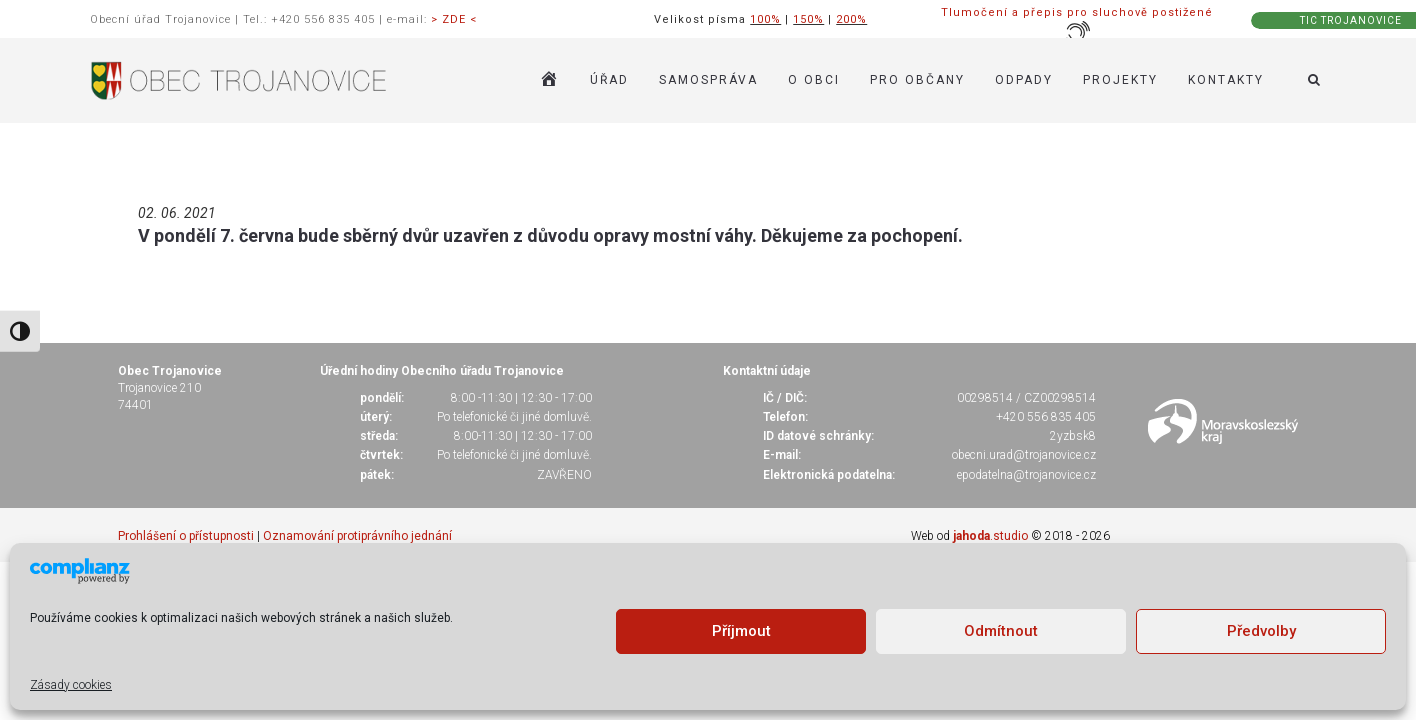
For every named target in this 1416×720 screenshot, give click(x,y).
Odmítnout (1001, 631)
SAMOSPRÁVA (708, 80)
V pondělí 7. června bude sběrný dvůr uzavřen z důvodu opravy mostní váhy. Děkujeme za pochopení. (550, 235)
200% (851, 19)
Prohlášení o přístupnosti (186, 536)
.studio (990, 536)
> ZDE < (454, 19)
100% (765, 19)
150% (808, 19)
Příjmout (741, 631)
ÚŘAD (609, 80)
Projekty (1120, 80)
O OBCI (814, 80)
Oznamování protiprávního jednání (357, 536)
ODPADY (1024, 80)
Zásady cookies (71, 685)
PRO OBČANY (917, 80)
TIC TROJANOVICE (1351, 20)
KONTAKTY (1226, 80)
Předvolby (1261, 631)
